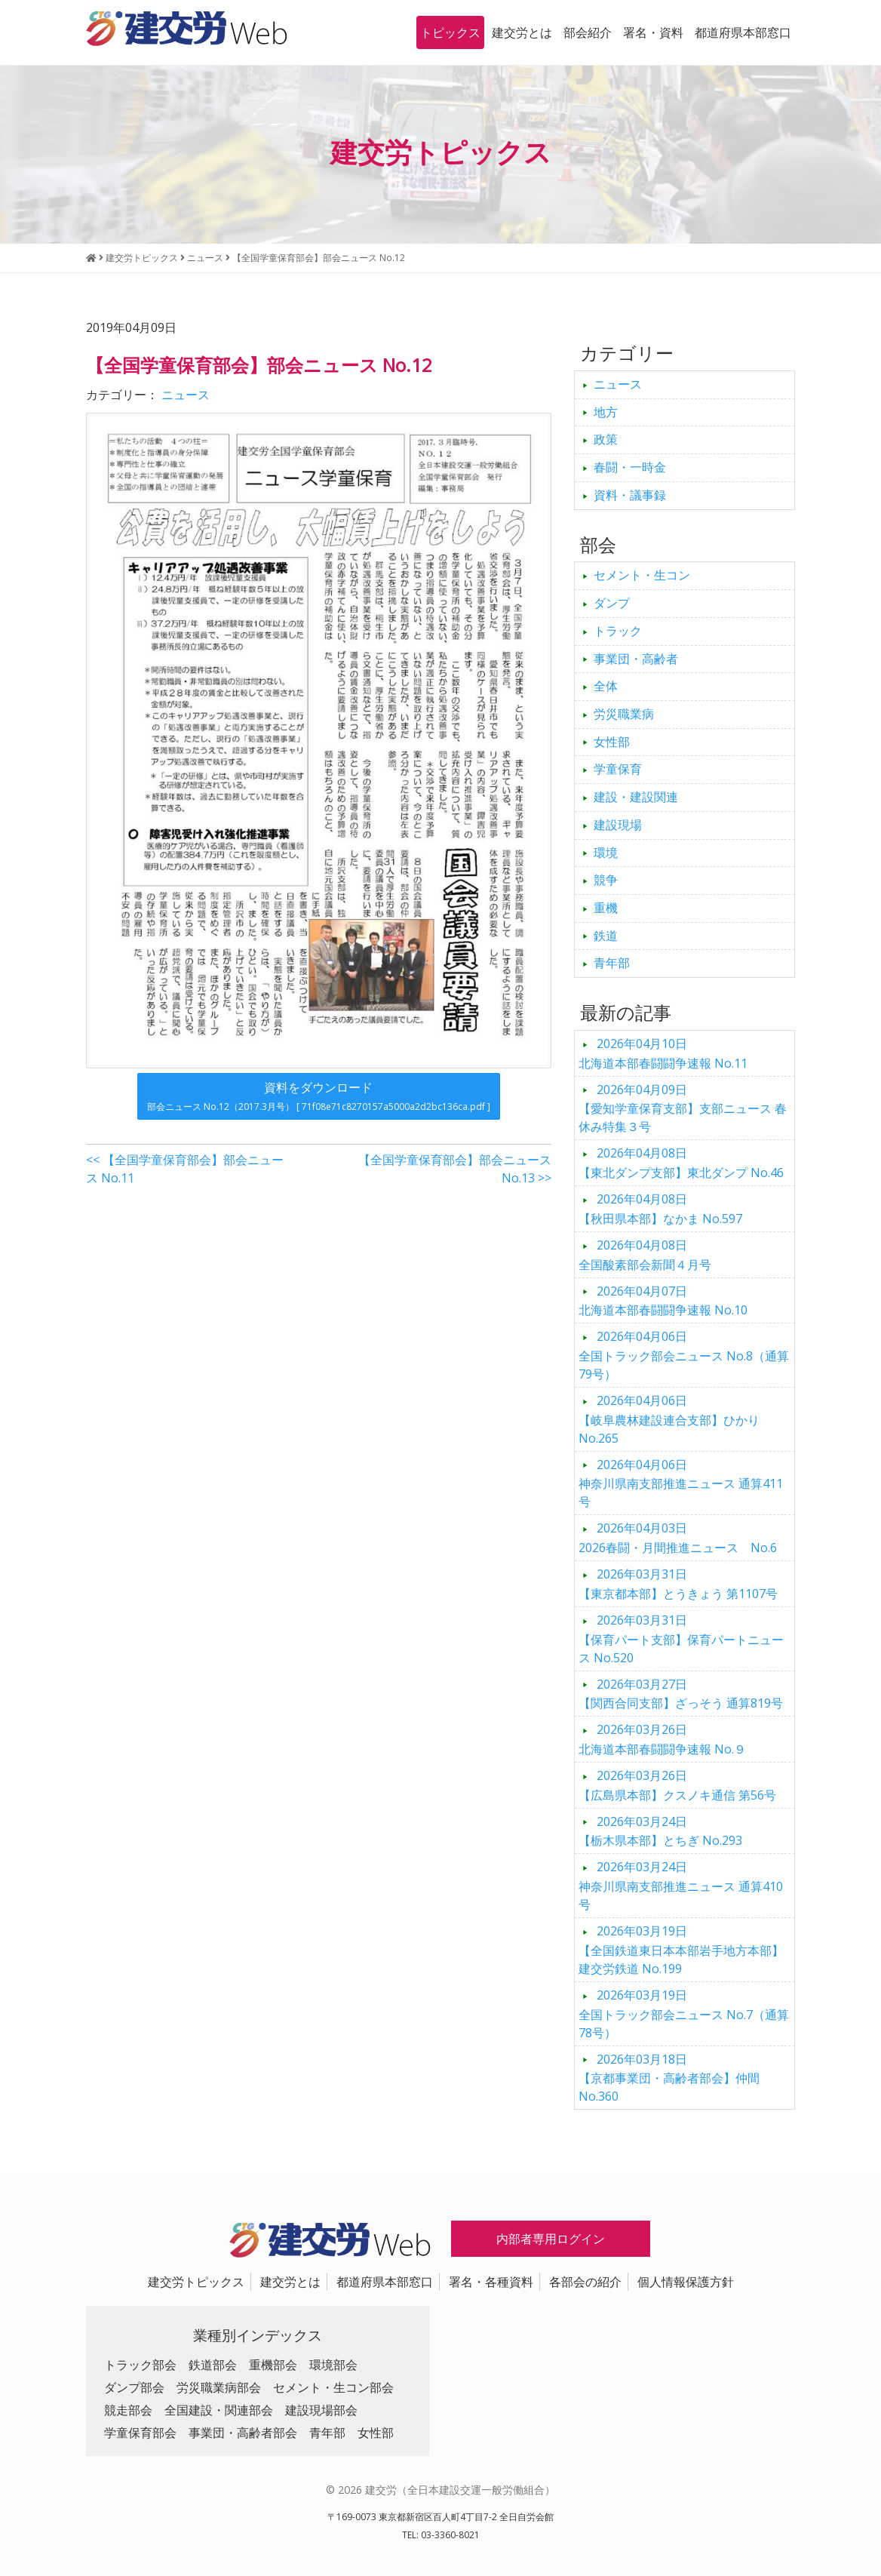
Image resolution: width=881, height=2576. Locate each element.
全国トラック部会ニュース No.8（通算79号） (684, 1355)
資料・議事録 (630, 495)
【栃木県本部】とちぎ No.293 (660, 1831)
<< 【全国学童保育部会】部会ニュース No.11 (185, 1168)
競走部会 (128, 2410)
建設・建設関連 (636, 796)
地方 (606, 412)
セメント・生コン (642, 575)
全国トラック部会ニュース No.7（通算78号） (684, 2014)
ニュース (185, 394)
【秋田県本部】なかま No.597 (660, 1209)
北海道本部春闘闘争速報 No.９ (662, 1739)
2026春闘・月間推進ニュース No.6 (678, 1538)
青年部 (612, 962)
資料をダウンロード (318, 1096)
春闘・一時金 (630, 467)
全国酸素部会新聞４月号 (645, 1255)
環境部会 (333, 2364)
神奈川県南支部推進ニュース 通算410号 (681, 1885)
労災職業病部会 (219, 2387)
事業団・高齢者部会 (243, 2432)
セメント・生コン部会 (333, 2387)
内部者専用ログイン (550, 2238)
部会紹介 (587, 32)
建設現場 (618, 824)
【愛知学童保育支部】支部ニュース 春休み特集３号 (683, 1108)
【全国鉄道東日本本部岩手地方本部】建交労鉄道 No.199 (681, 1950)
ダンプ (612, 603)
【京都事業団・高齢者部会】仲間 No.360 (669, 2078)
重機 (606, 907)
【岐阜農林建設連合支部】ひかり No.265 (669, 1419)
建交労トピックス (196, 2281)
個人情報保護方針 (685, 2281)
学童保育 (618, 769)
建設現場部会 (321, 2410)
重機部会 (273, 2364)
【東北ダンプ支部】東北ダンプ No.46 (681, 1163)
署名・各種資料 (491, 2281)
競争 (606, 879)
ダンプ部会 (134, 2387)
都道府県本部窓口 (743, 32)
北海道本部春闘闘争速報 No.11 (663, 1053)
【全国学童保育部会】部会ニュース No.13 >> (454, 1168)
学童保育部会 (140, 2432)
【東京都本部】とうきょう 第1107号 (678, 1584)
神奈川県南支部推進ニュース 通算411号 (681, 1483)
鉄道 (606, 935)
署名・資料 (653, 32)
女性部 (612, 741)
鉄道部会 (213, 2364)
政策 (606, 439)
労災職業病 (624, 713)
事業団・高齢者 (636, 658)
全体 (606, 686)
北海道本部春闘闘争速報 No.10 (663, 1301)
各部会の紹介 (585, 2281)
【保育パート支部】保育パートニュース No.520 (681, 1639)
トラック (618, 630)
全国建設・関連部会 (218, 2410)
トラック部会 (140, 2364)
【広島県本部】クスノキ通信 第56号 (677, 1785)
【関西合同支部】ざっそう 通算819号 (681, 1694)
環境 (606, 852)
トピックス (450, 32)
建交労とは (522, 32)
